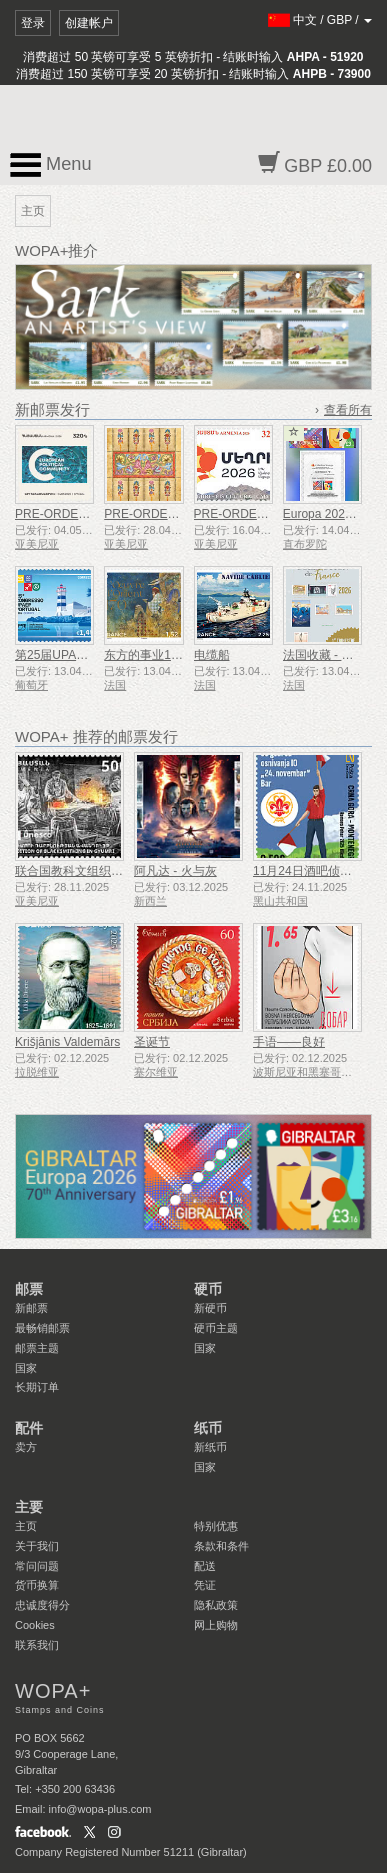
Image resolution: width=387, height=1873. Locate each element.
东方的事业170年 (150, 655)
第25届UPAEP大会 (65, 655)
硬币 (208, 1289)
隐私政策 (216, 1605)
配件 (29, 1428)
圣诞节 (152, 1042)
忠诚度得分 (42, 1605)
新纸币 (210, 1447)
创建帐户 (89, 23)
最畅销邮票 (42, 1328)
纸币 (208, 1428)
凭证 (205, 1585)
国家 (26, 1368)
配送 (205, 1566)
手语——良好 (289, 1042)
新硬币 (210, 1308)
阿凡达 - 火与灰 (175, 871)
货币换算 (37, 1585)
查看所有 (348, 410)
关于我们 (37, 1546)
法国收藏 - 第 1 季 (331, 655)
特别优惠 (216, 1526)
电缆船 (212, 655)
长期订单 (37, 1387)
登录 (33, 23)
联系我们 (37, 1645)
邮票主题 (37, 1348)
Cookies (35, 1625)
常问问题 (37, 1566)
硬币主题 (216, 1328)
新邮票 (31, 1308)
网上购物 (216, 1625)
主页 (26, 1526)
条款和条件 (221, 1546)
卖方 (26, 1447)
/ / (320, 20)
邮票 (29, 1289)
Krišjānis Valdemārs (67, 1042)
